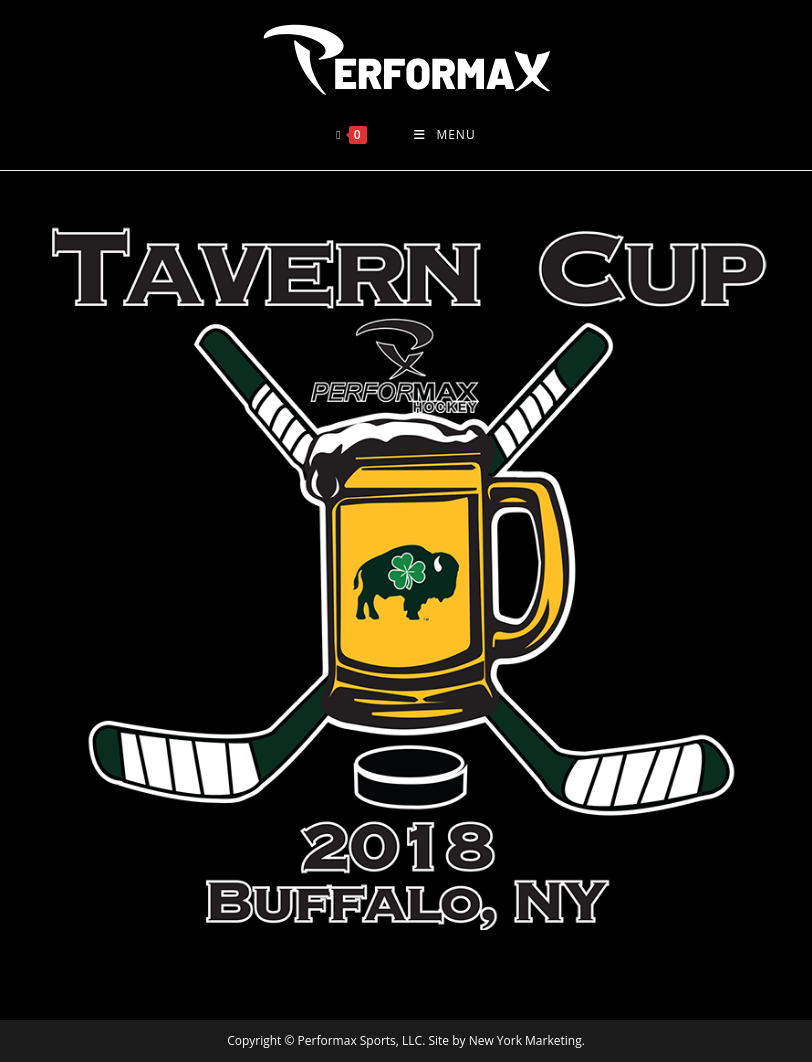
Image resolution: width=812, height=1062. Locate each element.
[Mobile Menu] (444, 135)
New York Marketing (525, 1040)
